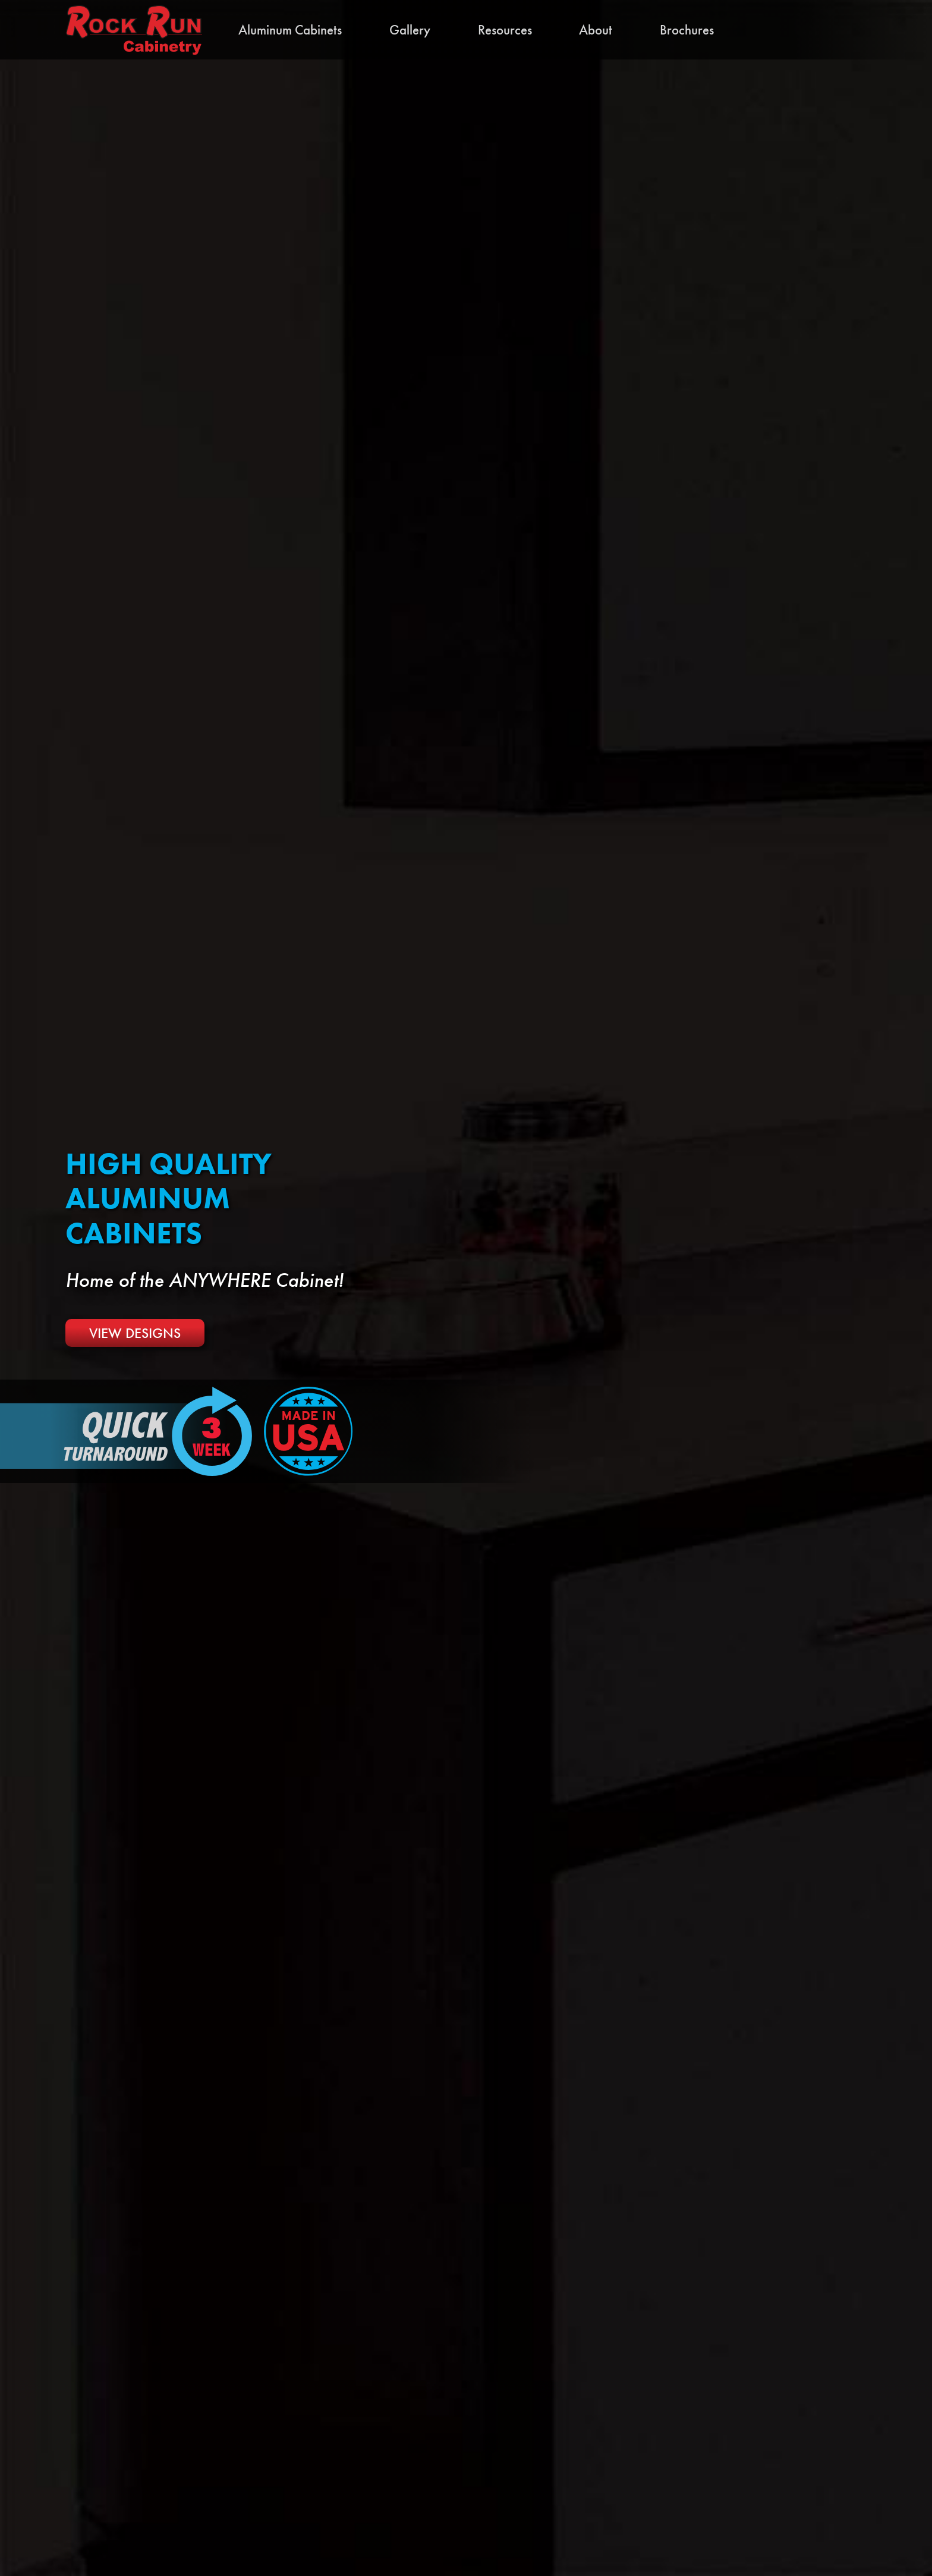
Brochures (687, 30)
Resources (505, 30)
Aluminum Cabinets (290, 30)
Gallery (409, 30)
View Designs (135, 1333)
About (595, 30)
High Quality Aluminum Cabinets (168, 1198)
